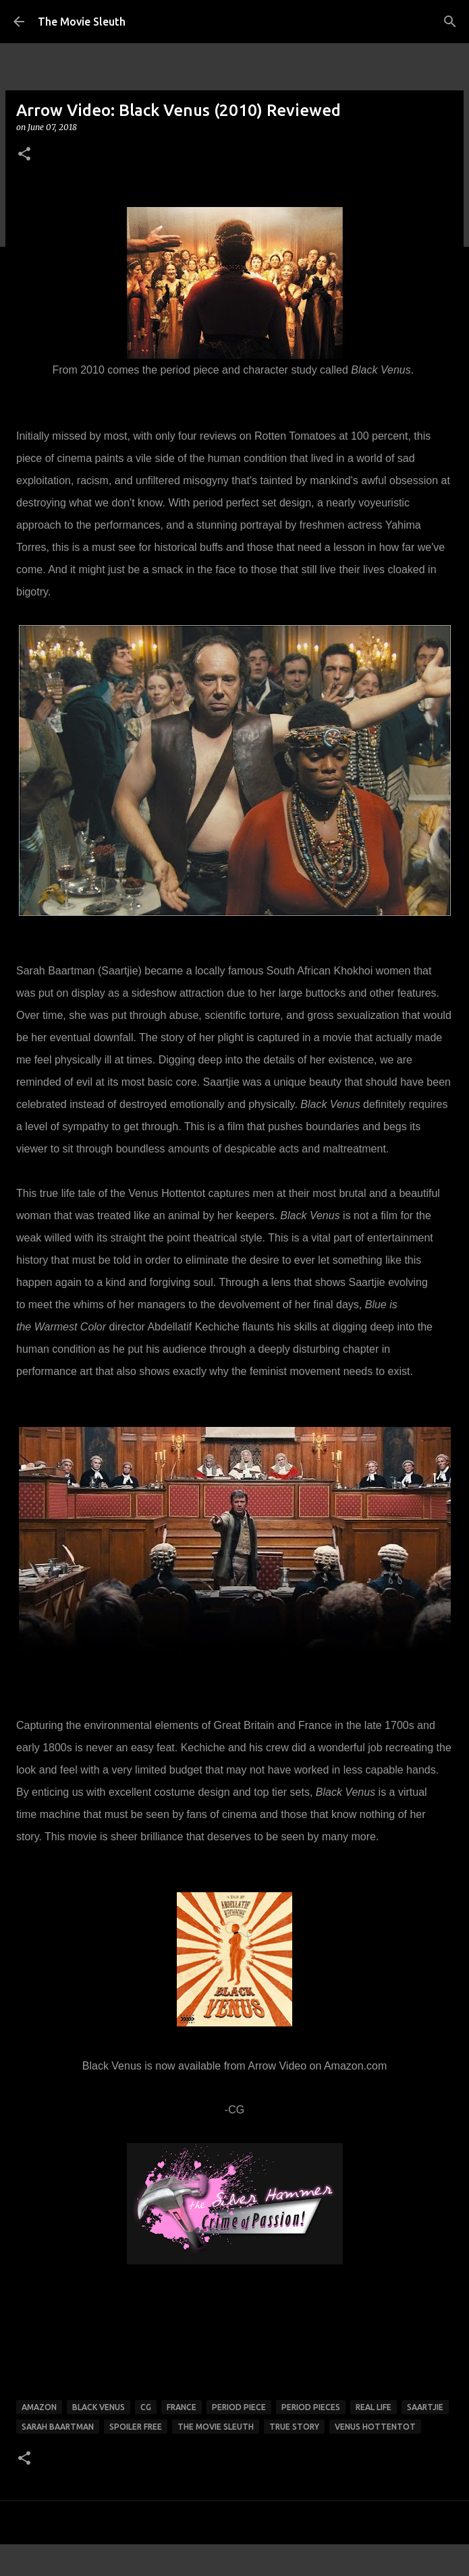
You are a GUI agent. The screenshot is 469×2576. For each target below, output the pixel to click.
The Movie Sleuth (82, 22)
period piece (239, 2407)
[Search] (450, 21)
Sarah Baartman (58, 2426)
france (181, 2407)
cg (145, 2407)
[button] (24, 155)
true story (294, 2426)
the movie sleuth (215, 2426)
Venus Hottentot (375, 2426)
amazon (39, 2407)
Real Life (373, 2407)
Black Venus (98, 2407)
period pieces (310, 2407)
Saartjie (425, 2407)
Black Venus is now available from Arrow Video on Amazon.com (234, 2066)
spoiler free (135, 2426)
